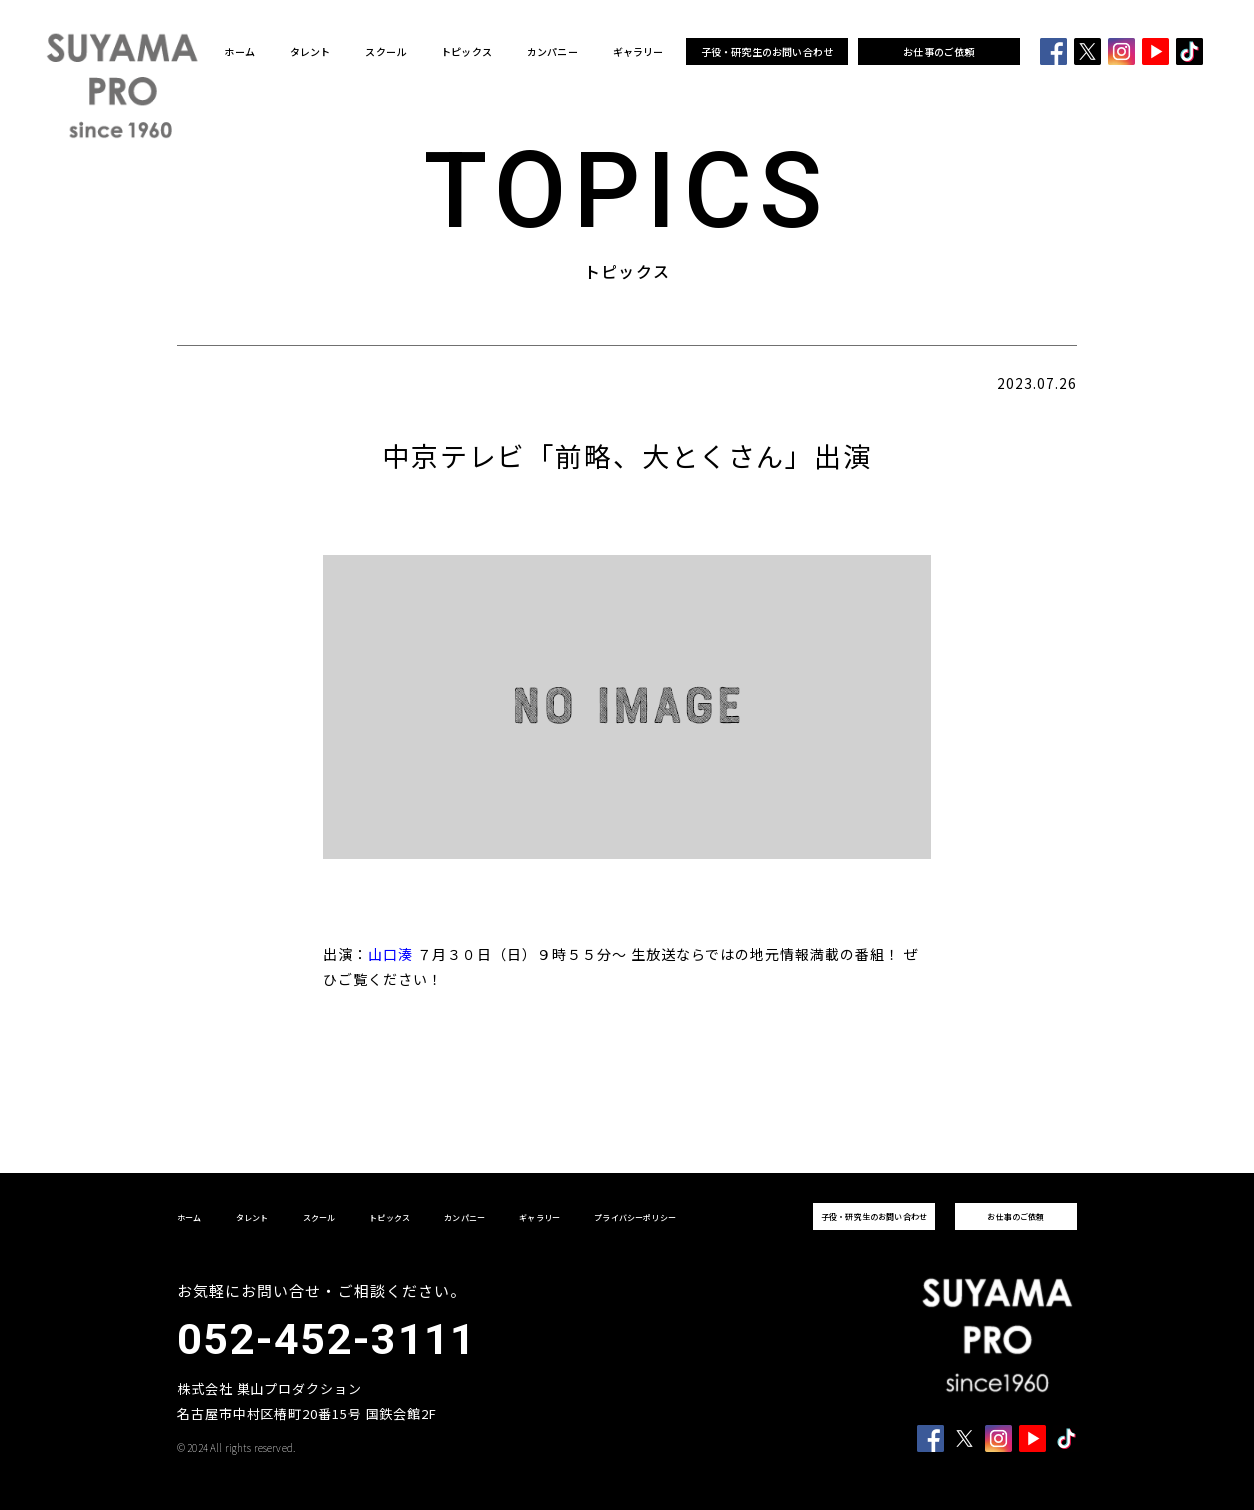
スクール (385, 52)
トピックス (466, 52)
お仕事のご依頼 (938, 51)
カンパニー (552, 52)
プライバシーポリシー (635, 1217)
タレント (310, 52)
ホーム (239, 52)
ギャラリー (638, 52)
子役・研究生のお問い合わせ (767, 51)
